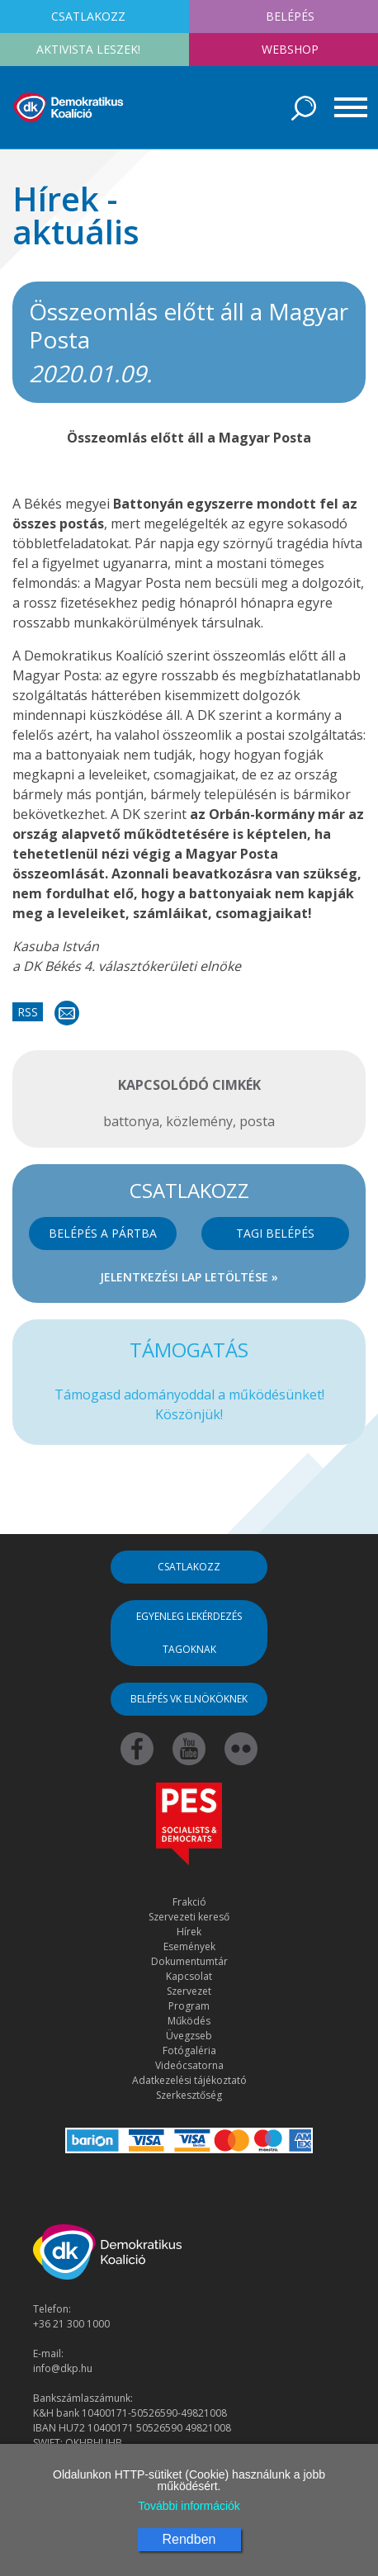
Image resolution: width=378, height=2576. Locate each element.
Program (189, 2006)
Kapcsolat (189, 1976)
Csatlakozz (189, 1567)
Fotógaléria (189, 2050)
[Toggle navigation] (345, 107)
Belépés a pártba (103, 1233)
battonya (131, 1121)
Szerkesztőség (189, 2095)
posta (257, 1121)
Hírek (189, 1932)
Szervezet (189, 1991)
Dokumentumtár (189, 1961)
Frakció (189, 1902)
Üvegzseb (189, 2036)
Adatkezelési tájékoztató (189, 2080)
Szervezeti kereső (189, 1917)
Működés (189, 2021)
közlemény (199, 1121)
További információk (189, 2505)
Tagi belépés (275, 1233)
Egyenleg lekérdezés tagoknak (189, 1632)
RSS (27, 1012)
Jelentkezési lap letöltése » (189, 1277)
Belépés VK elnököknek (189, 1699)
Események (189, 1946)
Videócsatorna (189, 2065)
